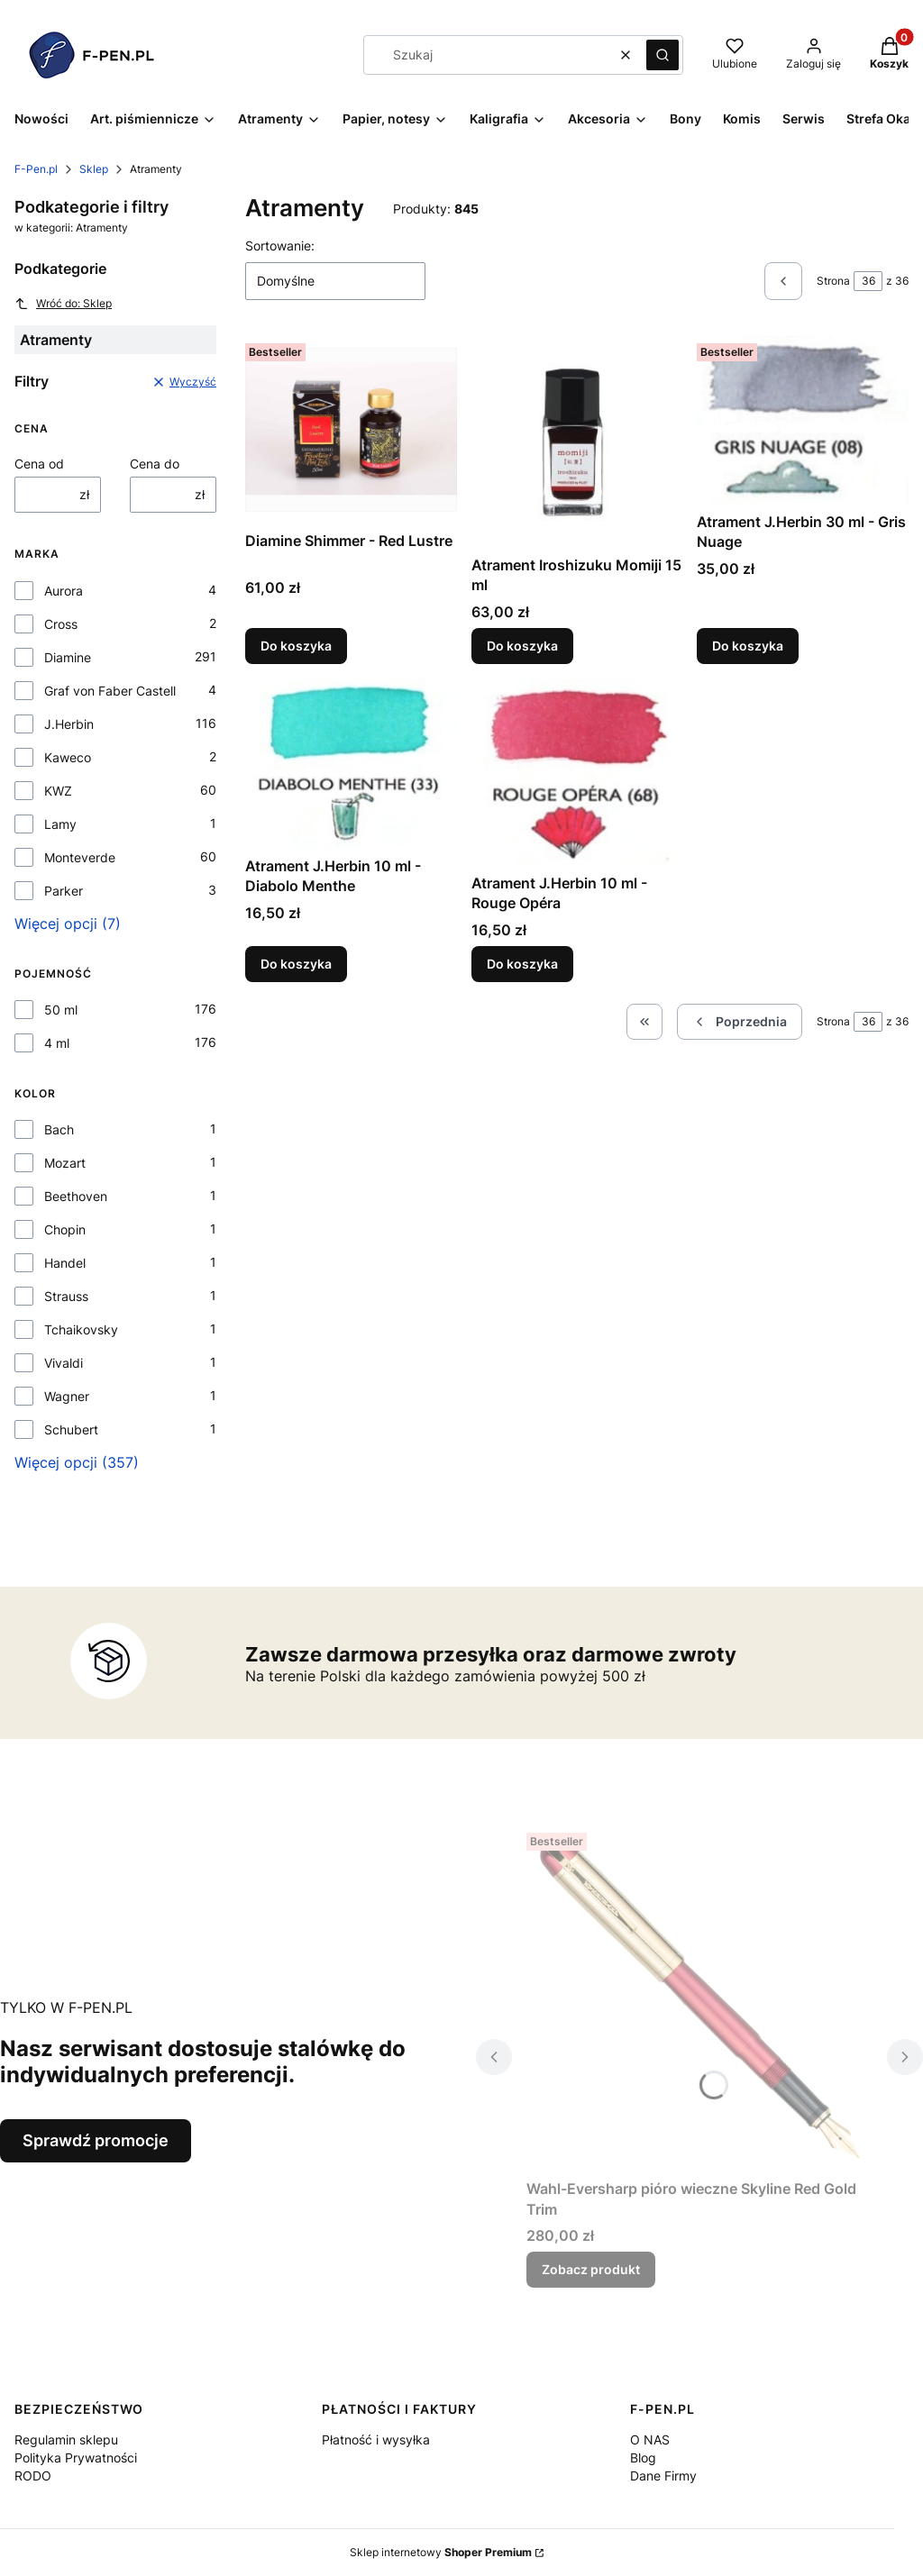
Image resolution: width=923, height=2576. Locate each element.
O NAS (650, 2439)
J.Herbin (69, 724)
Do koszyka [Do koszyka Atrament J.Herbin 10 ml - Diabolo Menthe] (296, 963)
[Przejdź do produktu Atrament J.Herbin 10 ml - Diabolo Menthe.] (351, 763)
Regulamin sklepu (66, 2439)
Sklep (93, 169)
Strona (833, 280)
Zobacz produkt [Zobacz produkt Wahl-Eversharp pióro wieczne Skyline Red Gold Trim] (591, 2269)
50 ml (61, 1009)
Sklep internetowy (441, 2552)
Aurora (63, 590)
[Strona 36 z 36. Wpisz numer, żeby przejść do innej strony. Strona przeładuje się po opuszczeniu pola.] (868, 281)
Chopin (65, 1229)
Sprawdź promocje (96, 2140)
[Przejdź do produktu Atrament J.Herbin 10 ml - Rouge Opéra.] (577, 772)
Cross (61, 624)
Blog (643, 2457)
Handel (65, 1262)
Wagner (66, 1396)
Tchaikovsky (81, 1329)
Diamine (67, 657)
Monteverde (79, 857)
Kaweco (67, 757)
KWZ (58, 790)
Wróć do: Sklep (63, 303)
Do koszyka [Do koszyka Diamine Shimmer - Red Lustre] (296, 645)
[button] (662, 55)
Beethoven (75, 1196)
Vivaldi (63, 1362)
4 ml (56, 1043)
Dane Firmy (663, 2475)
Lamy (60, 824)
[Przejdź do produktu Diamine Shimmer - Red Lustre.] (351, 429)
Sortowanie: (280, 245)
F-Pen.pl (36, 169)
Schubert (71, 1429)
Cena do (154, 463)
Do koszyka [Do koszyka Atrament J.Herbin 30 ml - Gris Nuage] (747, 645)
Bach (59, 1129)
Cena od (39, 463)
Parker (63, 890)
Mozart (65, 1162)
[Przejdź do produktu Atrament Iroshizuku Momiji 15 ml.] (577, 442)
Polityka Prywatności (75, 2457)
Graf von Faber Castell (110, 690)
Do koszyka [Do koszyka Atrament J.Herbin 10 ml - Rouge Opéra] (522, 963)
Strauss (66, 1296)
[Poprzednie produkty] (739, 1022)
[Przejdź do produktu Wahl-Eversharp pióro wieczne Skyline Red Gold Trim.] (699, 1998)
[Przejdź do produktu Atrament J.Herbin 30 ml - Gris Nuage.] (803, 420)
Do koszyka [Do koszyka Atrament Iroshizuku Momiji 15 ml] (522, 645)
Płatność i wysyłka (376, 2439)
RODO (32, 2475)
